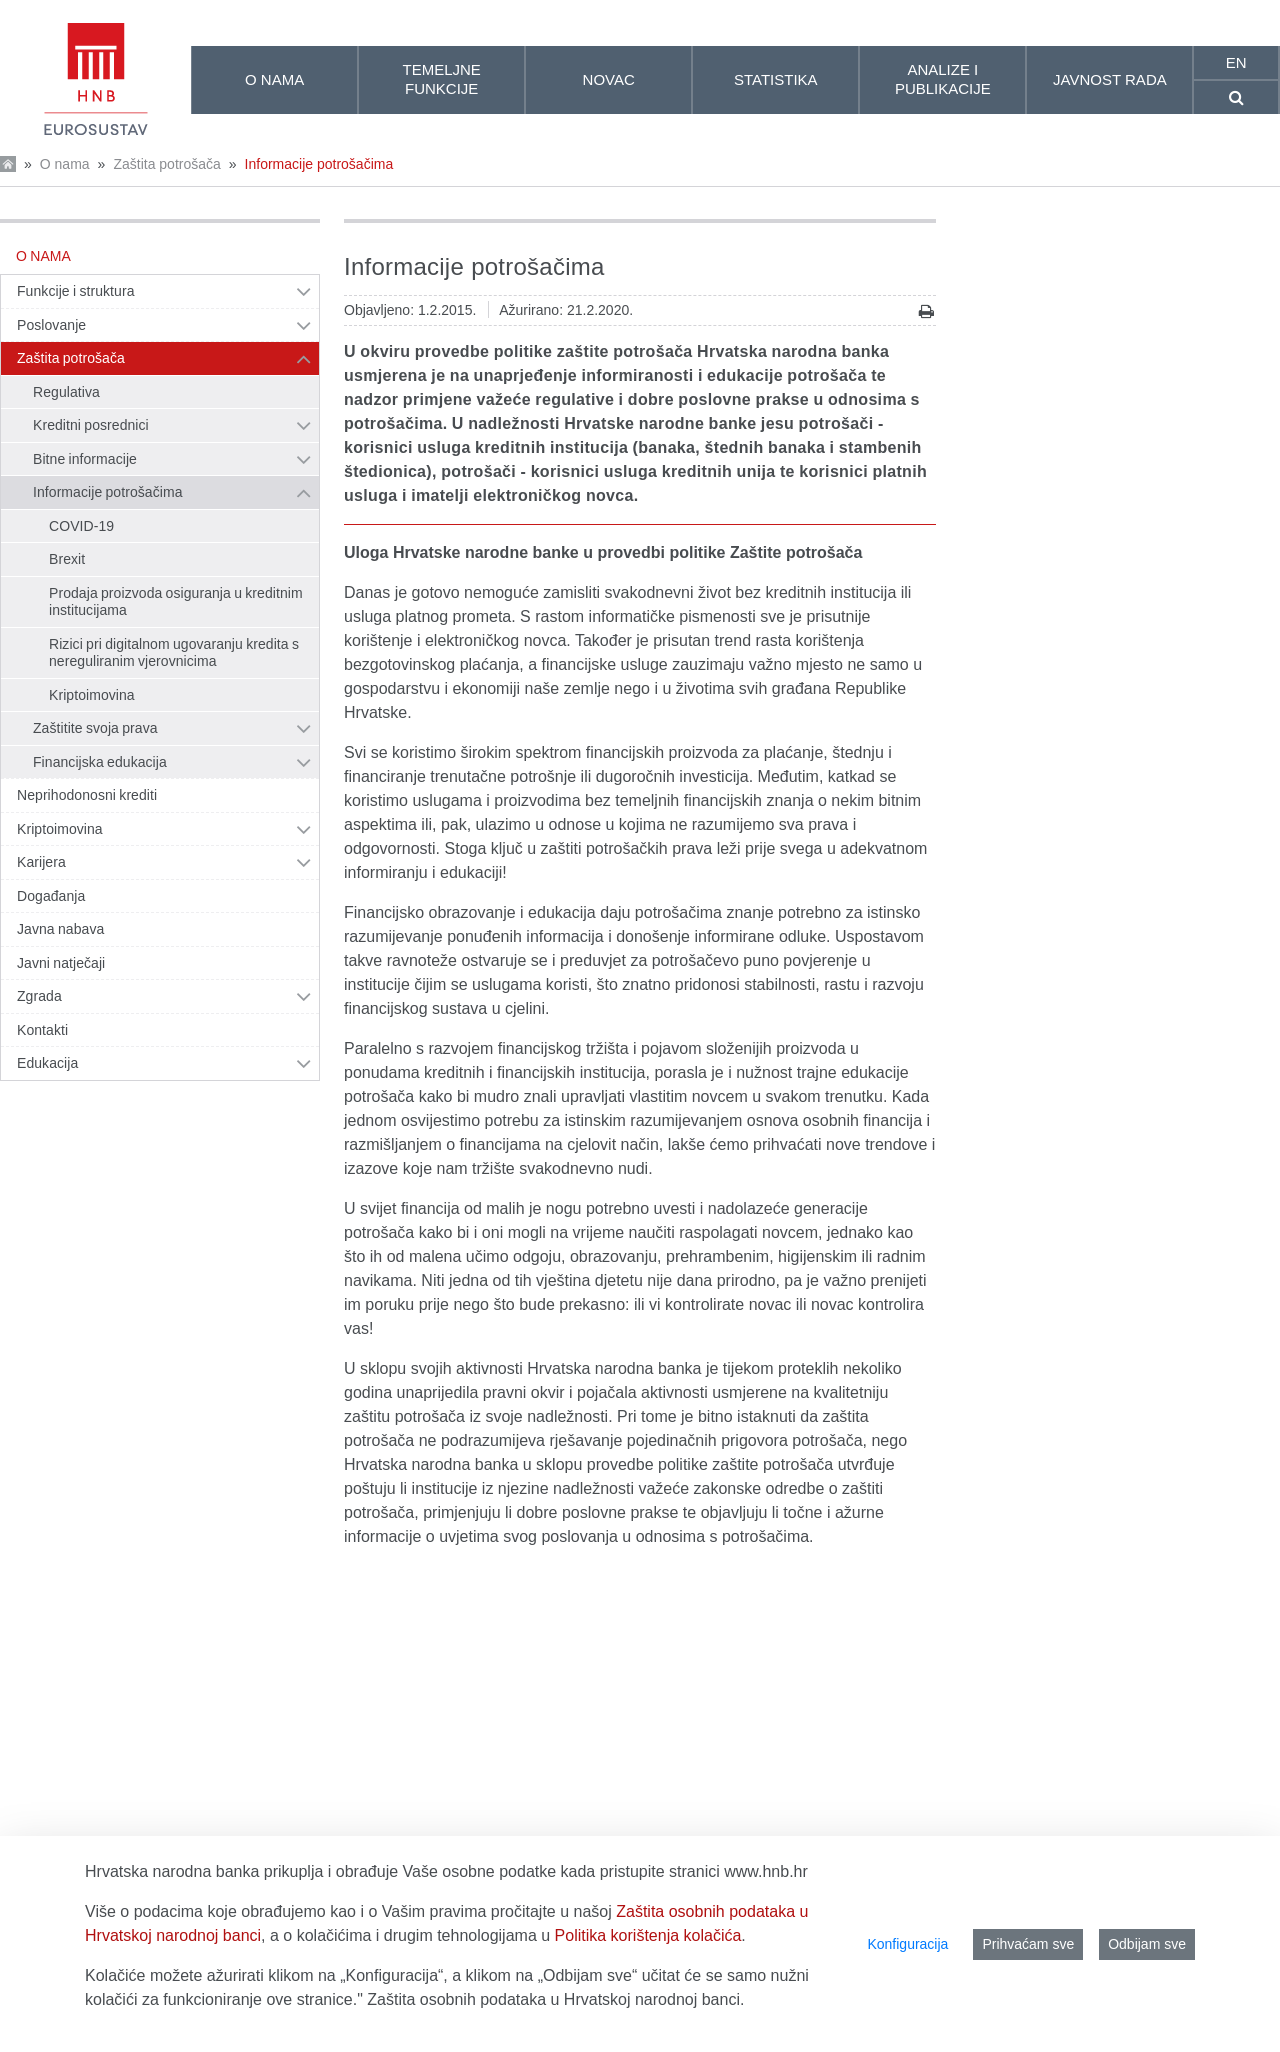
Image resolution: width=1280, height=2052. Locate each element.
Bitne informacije (85, 459)
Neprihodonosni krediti (87, 795)
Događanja (51, 896)
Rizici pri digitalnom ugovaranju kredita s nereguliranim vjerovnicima (174, 653)
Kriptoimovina (92, 695)
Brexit (67, 559)
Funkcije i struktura (75, 291)
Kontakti (42, 1030)
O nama (65, 164)
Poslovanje (51, 325)
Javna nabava (60, 929)
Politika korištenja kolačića (648, 1935)
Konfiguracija (907, 1944)
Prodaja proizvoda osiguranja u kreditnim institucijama (176, 602)
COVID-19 (81, 526)
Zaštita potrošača (166, 164)
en (1236, 62)
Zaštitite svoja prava (95, 728)
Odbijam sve (1147, 1944)
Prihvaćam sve (1028, 1944)
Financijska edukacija (100, 762)
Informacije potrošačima (319, 164)
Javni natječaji (61, 963)
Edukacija (47, 1063)
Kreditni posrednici (91, 425)
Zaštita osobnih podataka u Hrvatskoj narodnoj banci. (555, 1999)
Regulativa (66, 392)
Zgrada (39, 996)
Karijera (41, 862)
